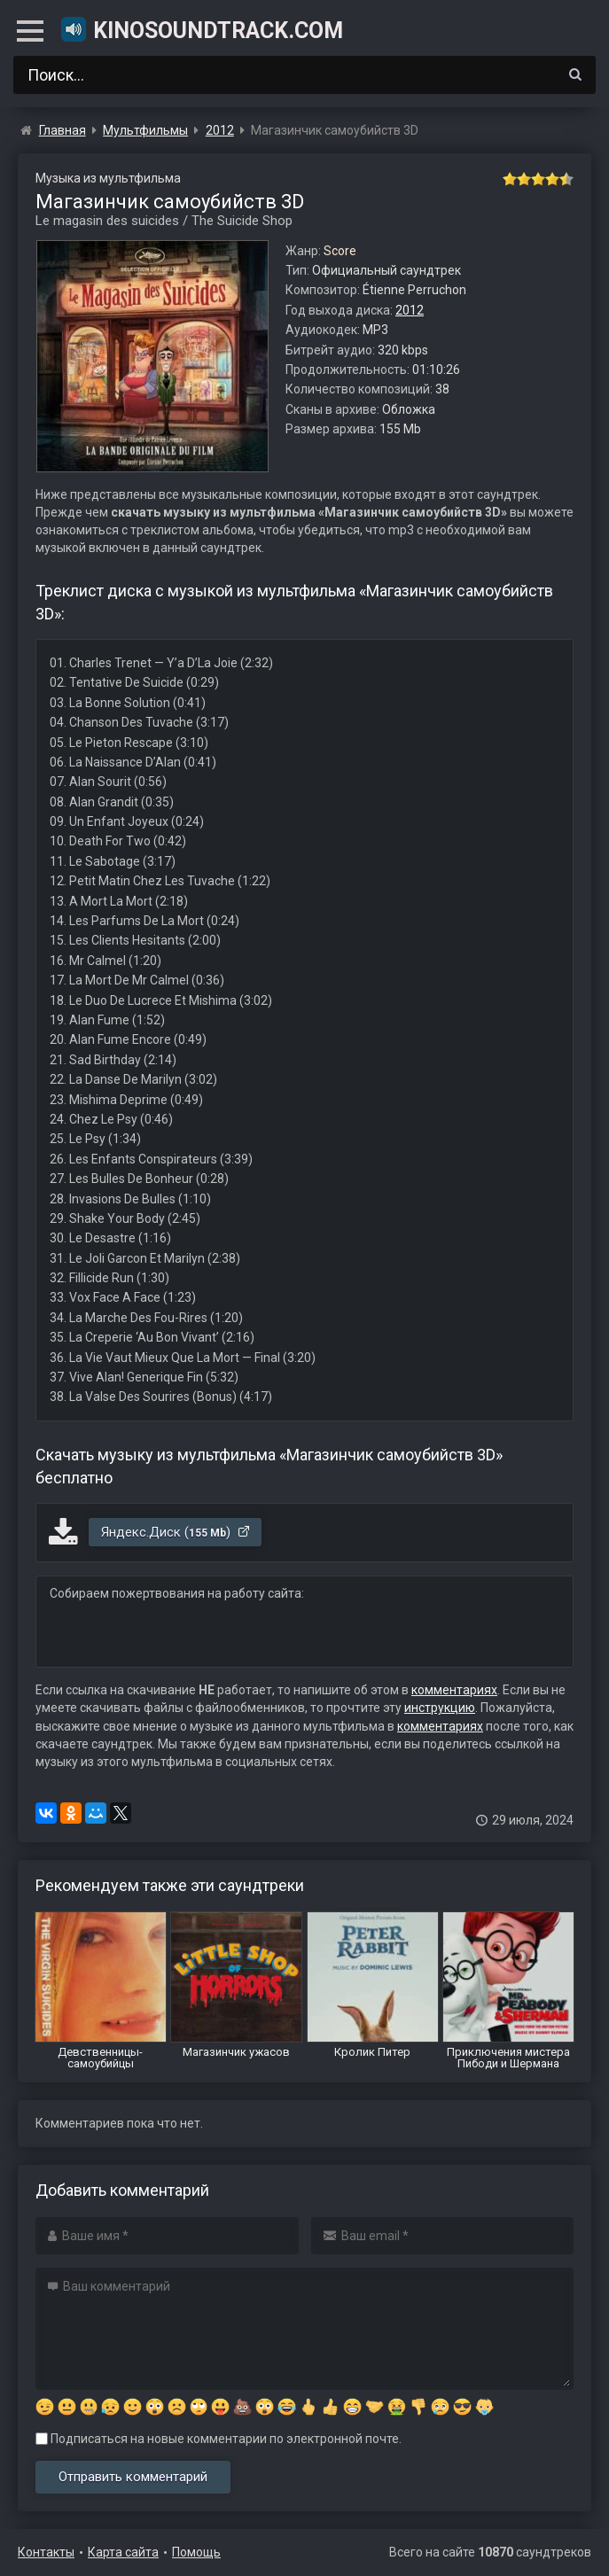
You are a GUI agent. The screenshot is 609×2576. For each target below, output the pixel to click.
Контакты (46, 2552)
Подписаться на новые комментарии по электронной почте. (218, 2439)
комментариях (454, 1690)
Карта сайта (123, 2552)
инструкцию (439, 1707)
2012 (409, 310)
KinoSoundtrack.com (201, 29)
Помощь (196, 2552)
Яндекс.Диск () (176, 1532)
